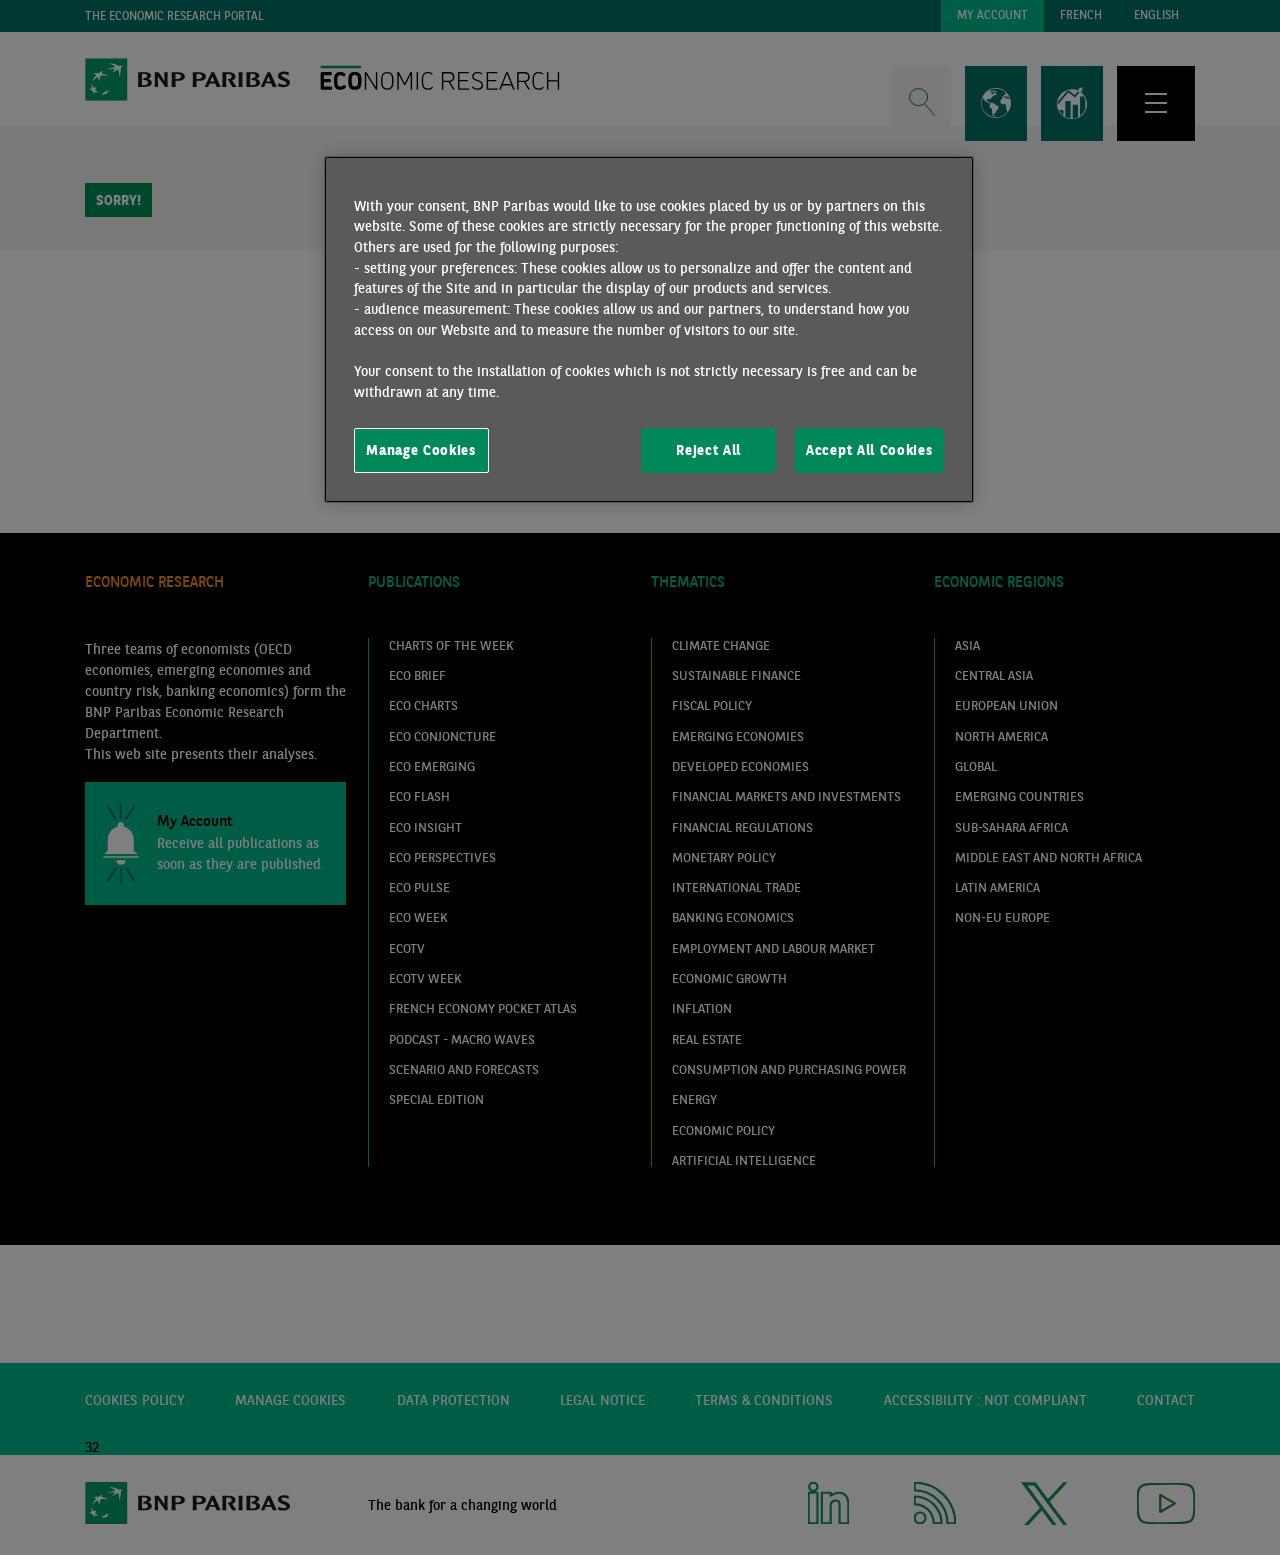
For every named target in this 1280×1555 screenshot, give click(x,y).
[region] (649, 330)
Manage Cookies (421, 450)
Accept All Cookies (869, 450)
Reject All (708, 450)
